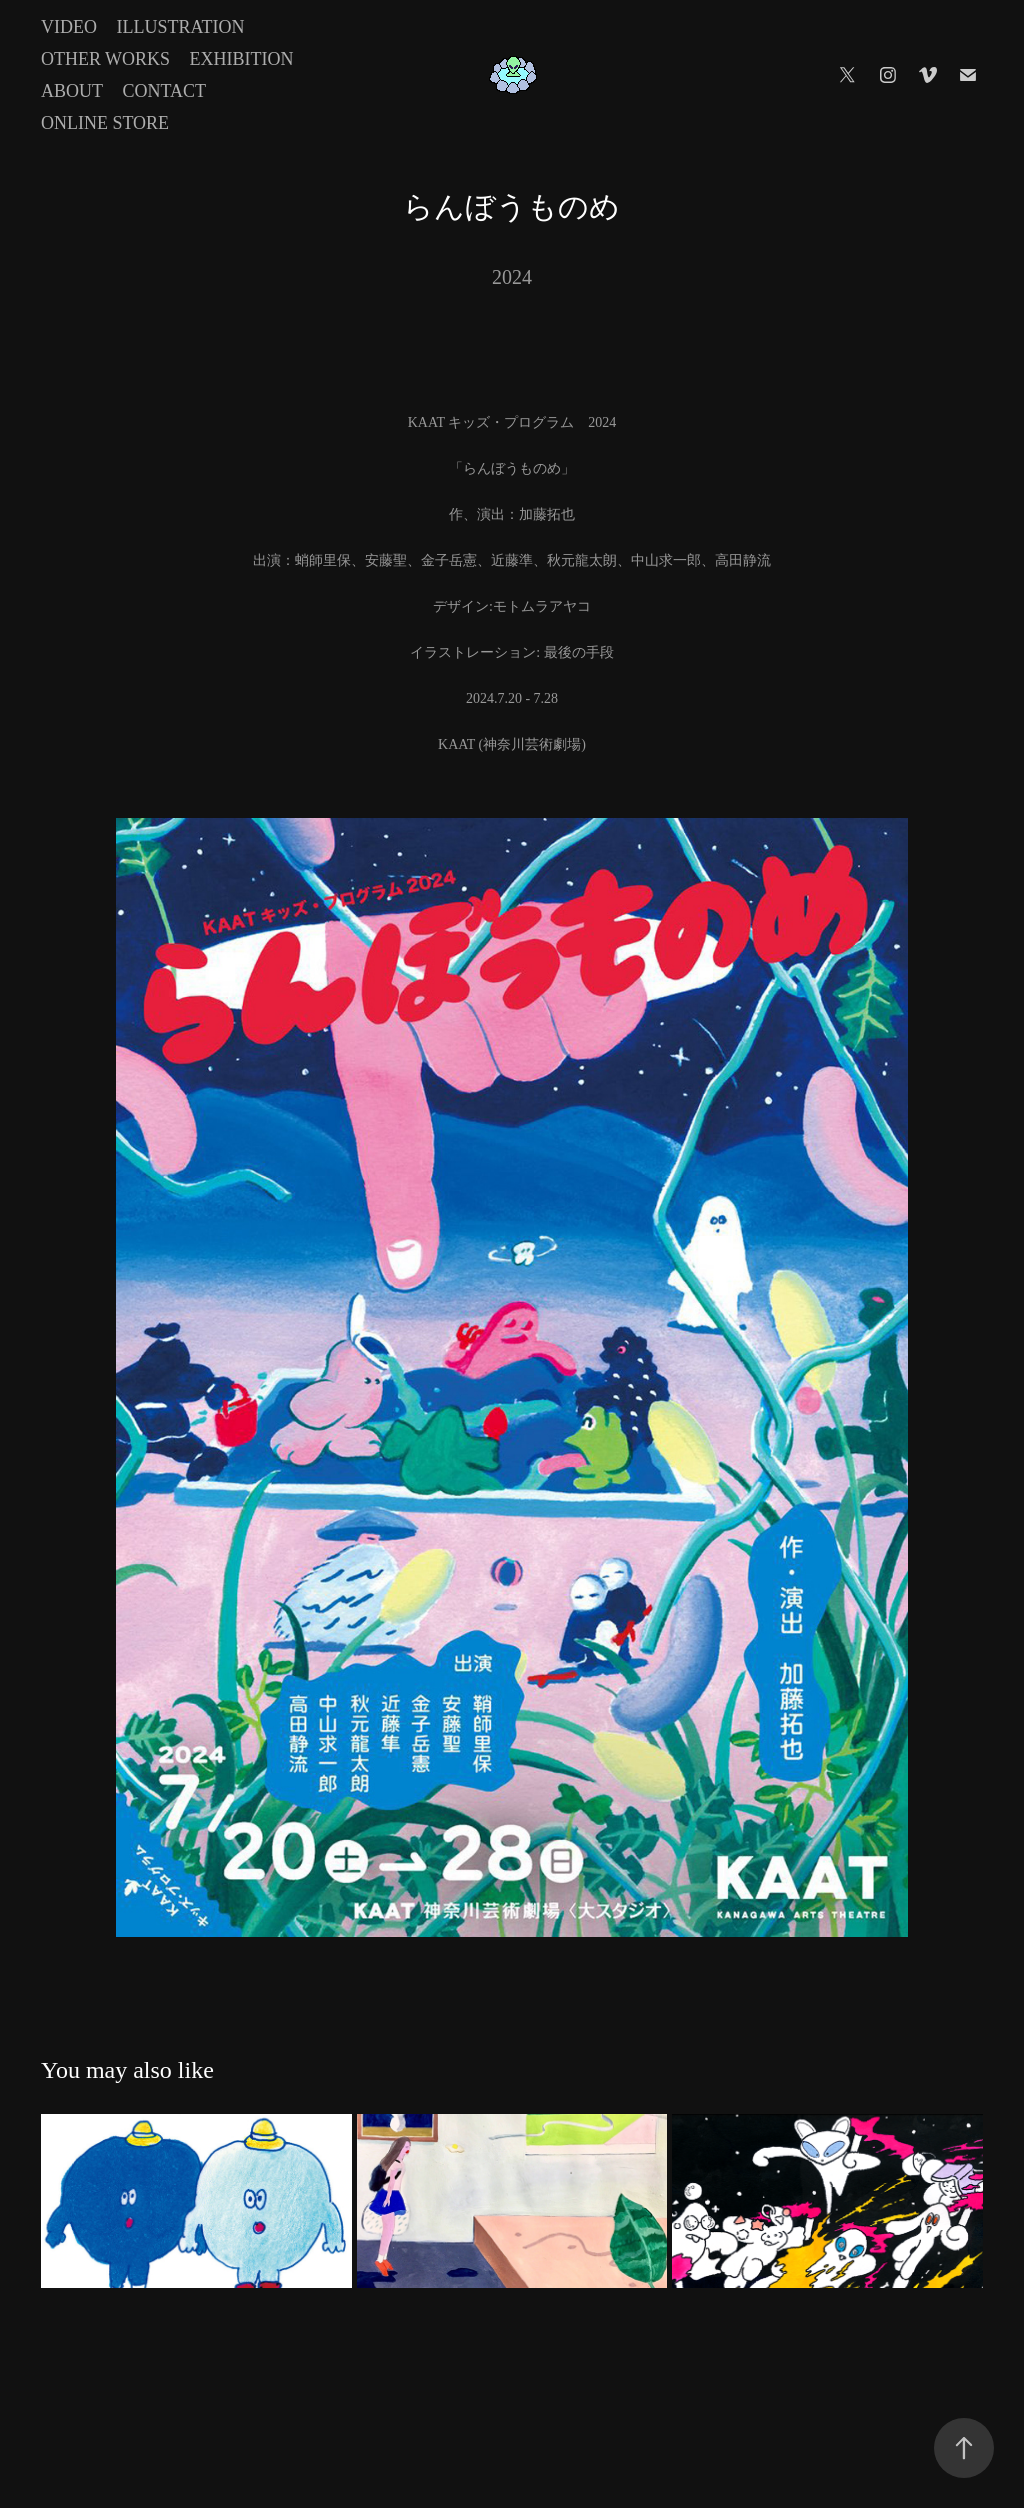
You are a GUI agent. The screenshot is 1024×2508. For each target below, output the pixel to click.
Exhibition (242, 59)
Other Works (105, 59)
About (72, 91)
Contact (164, 91)
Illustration (180, 27)
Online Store (105, 123)
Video (69, 27)
